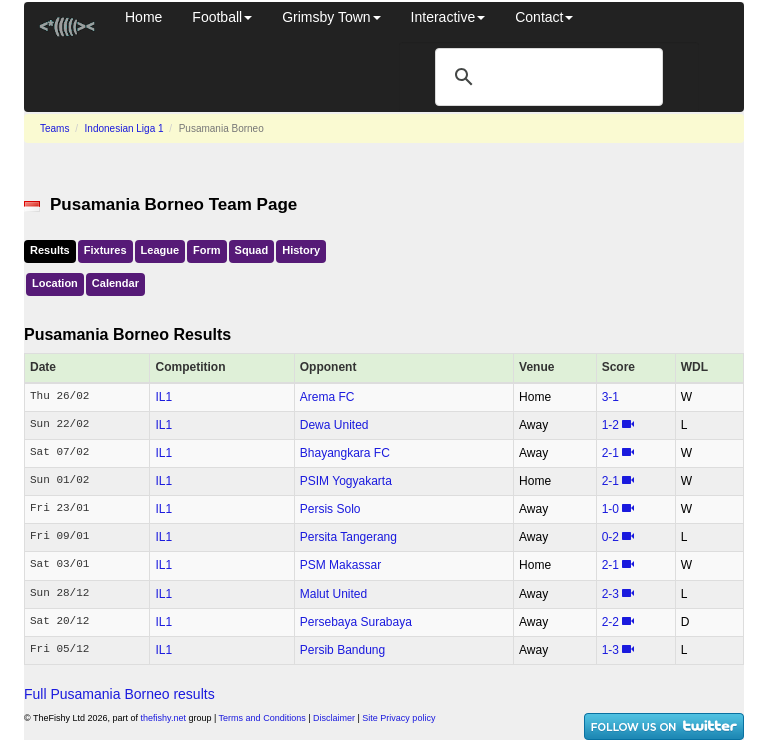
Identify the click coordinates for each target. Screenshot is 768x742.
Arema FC (327, 397)
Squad (252, 250)
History (301, 250)
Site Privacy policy (398, 718)
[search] (546, 77)
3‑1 (610, 397)
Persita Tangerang (348, 537)
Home (143, 17)
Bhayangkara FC (345, 453)
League (160, 250)
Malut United (333, 594)
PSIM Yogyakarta (346, 481)
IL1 (163, 397)
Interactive (448, 17)
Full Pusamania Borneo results (119, 694)
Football (222, 17)
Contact (544, 17)
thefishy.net (163, 718)
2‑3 (610, 594)
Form (207, 250)
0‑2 (610, 537)
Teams (54, 128)
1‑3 (610, 650)
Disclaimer (334, 718)
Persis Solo (330, 509)
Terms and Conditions (262, 718)
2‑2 (610, 622)
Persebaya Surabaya (356, 622)
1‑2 (610, 425)
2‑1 (610, 453)
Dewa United (334, 425)
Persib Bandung (342, 650)
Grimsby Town (331, 17)
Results (50, 250)
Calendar (115, 283)
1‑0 (610, 509)
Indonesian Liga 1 (124, 128)
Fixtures (105, 250)
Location (55, 283)
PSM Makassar (340, 565)
